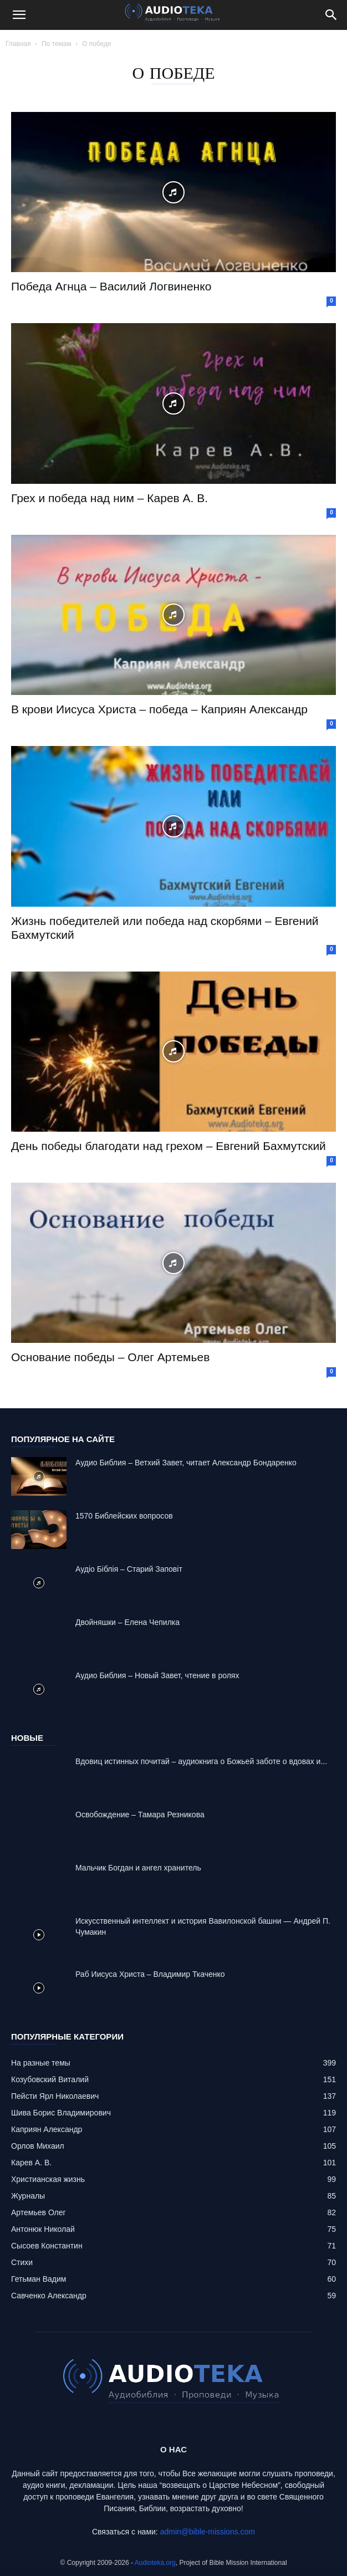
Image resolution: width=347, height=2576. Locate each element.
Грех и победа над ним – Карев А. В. (109, 498)
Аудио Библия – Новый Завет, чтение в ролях (157, 1675)
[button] (19, 15)
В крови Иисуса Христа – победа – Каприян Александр (159, 709)
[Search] (331, 15)
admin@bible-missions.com (207, 2531)
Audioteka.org (155, 2563)
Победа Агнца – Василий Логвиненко (111, 286)
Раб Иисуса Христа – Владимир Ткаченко (150, 1974)
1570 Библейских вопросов (124, 1515)
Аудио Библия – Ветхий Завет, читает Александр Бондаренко (186, 1462)
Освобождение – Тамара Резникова (140, 1814)
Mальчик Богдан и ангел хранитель (138, 1867)
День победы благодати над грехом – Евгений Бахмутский (168, 1145)
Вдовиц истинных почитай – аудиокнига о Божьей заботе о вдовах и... (201, 1761)
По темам (57, 44)
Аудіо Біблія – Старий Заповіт (128, 1569)
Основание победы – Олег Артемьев (110, 1357)
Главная (18, 44)
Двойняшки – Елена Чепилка (127, 1622)
